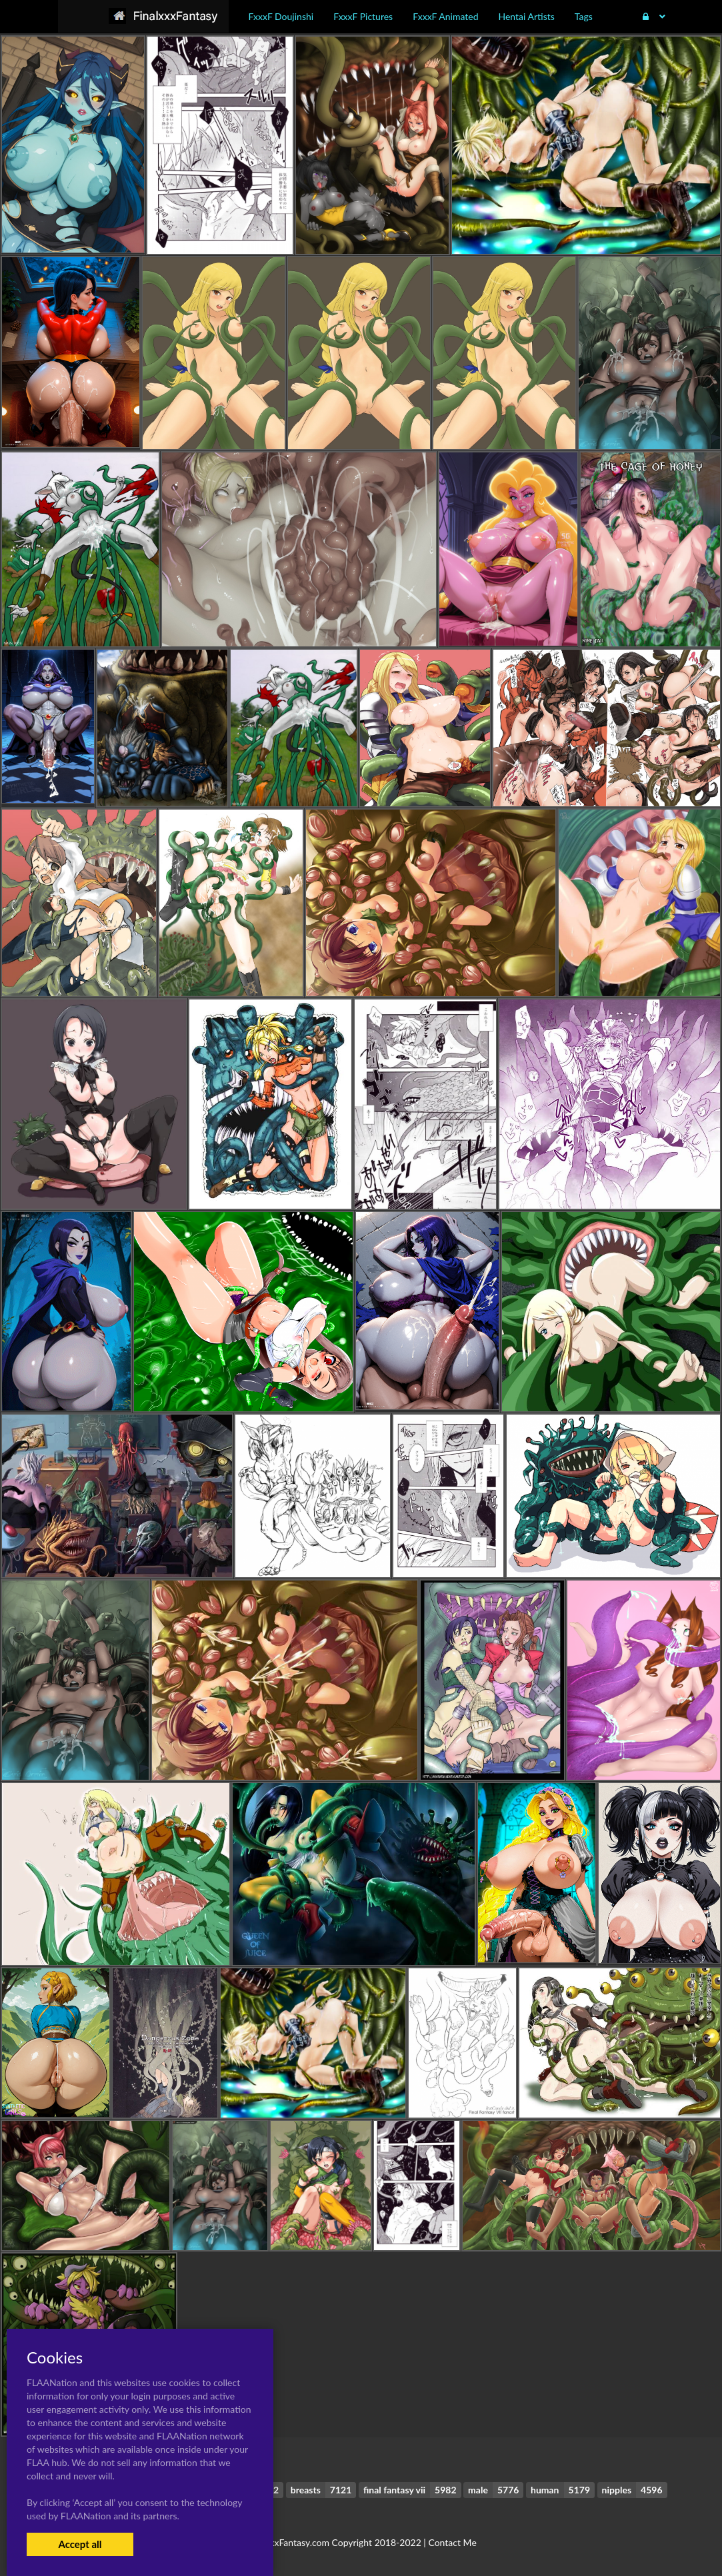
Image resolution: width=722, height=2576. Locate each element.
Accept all (79, 2544)
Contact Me (452, 2542)
